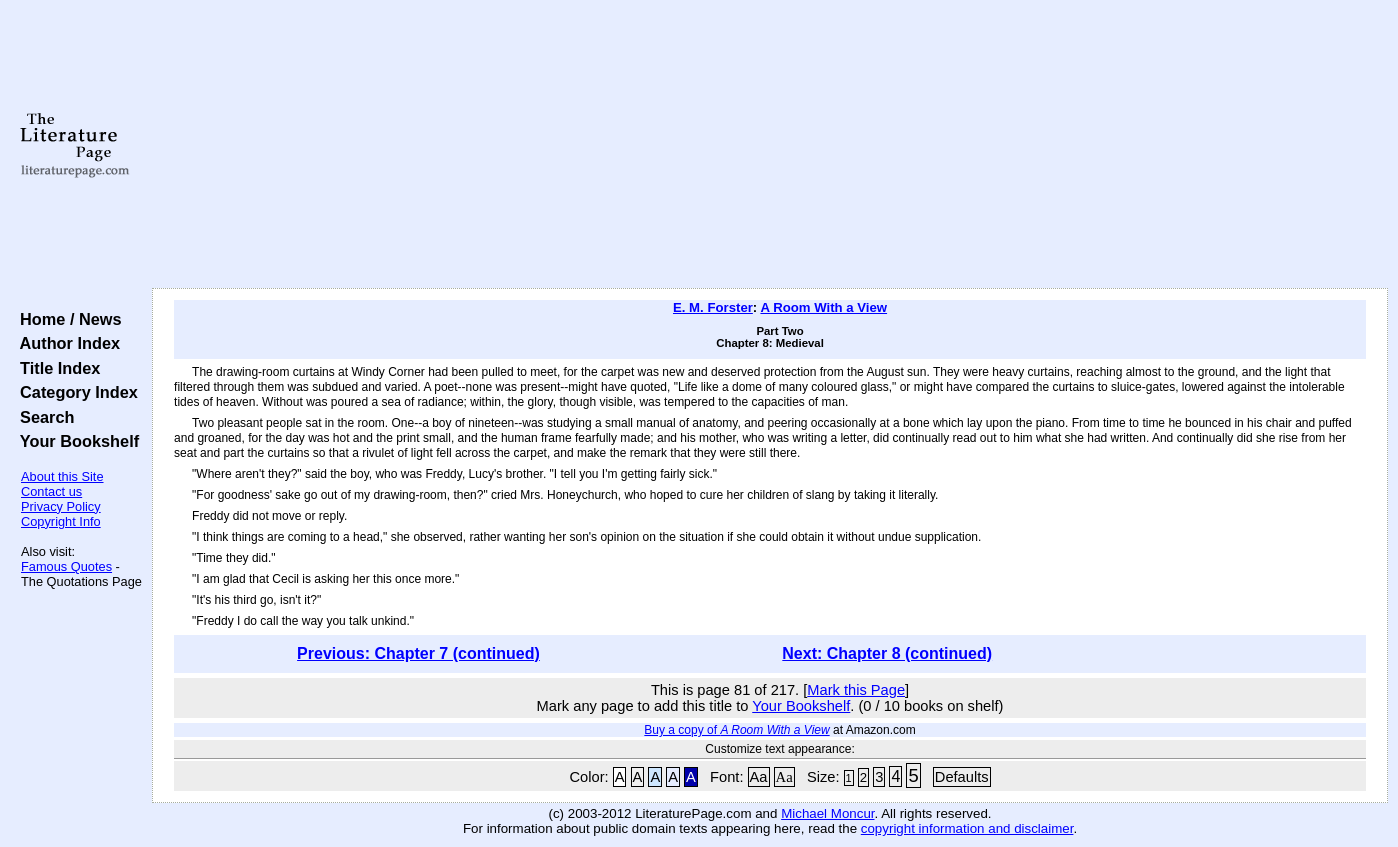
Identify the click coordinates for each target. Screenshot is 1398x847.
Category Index (74, 392)
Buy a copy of (736, 730)
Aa (759, 777)
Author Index (65, 343)
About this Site (62, 476)
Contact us (51, 491)
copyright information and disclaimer (967, 828)
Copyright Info (61, 521)
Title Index (55, 368)
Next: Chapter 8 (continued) (887, 653)
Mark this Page (856, 690)
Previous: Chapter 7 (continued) (418, 653)
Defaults (962, 777)
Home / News (66, 319)
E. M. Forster (713, 307)
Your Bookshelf (75, 441)
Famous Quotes (66, 566)
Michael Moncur (827, 813)
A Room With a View (823, 307)
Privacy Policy (61, 506)
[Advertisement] (770, 145)
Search (42, 417)
